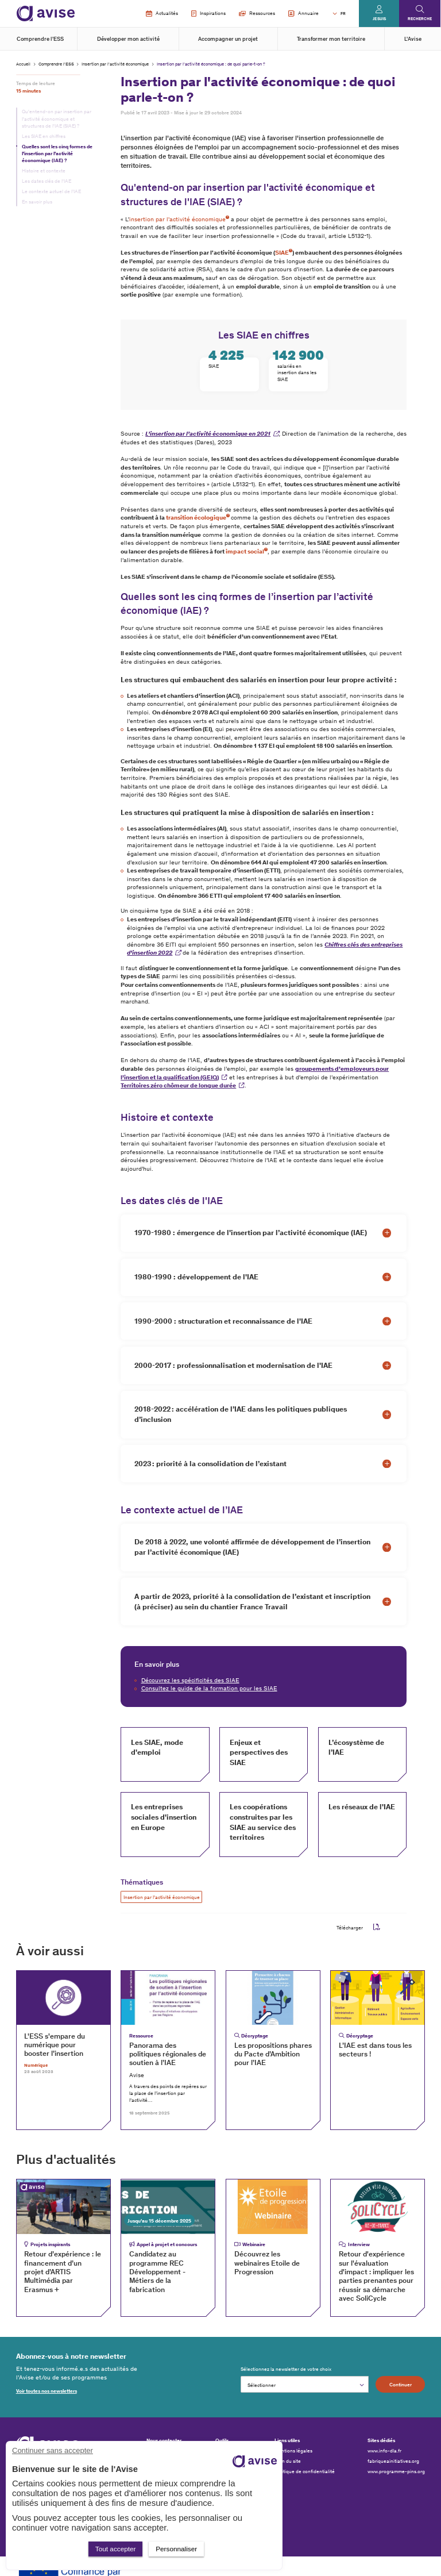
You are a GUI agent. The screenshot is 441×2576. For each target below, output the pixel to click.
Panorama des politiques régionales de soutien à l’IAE (167, 2054)
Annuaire (303, 13)
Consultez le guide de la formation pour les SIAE (209, 1688)
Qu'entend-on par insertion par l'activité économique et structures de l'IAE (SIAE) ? (56, 118)
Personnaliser (176, 2548)
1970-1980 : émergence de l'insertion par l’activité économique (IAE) (250, 1232)
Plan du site (287, 2461)
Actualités (161, 13)
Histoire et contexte (43, 171)
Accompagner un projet (228, 39)
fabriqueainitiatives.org (393, 2461)
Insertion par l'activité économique (115, 64)
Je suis (379, 18)
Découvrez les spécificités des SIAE (190, 1680)
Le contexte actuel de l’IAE (51, 191)
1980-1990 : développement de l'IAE (196, 1276)
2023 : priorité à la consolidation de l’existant (210, 1463)
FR (343, 13)
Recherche (420, 18)
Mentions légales (293, 2451)
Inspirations (208, 13)
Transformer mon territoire (331, 39)
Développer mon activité (128, 39)
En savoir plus (37, 202)
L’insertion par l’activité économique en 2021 (207, 433)
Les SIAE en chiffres (43, 136)
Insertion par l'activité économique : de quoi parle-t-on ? (211, 64)
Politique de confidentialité (304, 2471)
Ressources (257, 13)
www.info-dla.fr (384, 2451)
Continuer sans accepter (52, 2450)
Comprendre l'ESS (40, 39)
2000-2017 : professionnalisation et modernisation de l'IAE (233, 1365)
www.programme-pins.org (396, 2471)
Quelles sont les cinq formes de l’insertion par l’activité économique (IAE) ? (57, 153)
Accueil (23, 64)
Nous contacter (163, 2440)
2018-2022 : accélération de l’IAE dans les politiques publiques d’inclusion (240, 1414)
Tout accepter (115, 2548)
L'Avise (412, 39)
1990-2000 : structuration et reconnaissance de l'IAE (223, 1321)
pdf (376, 1927)
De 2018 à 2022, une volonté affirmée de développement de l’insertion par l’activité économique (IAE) (252, 1546)
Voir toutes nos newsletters (46, 2390)
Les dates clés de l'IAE (46, 181)
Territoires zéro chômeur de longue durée (178, 1085)
